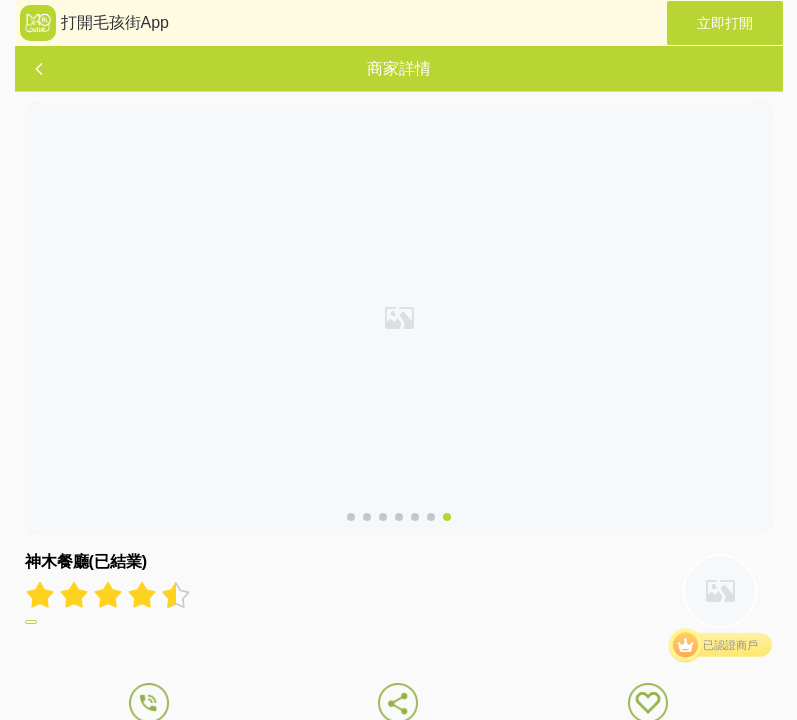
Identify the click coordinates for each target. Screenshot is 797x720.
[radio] (42, 595)
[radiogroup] (108, 595)
